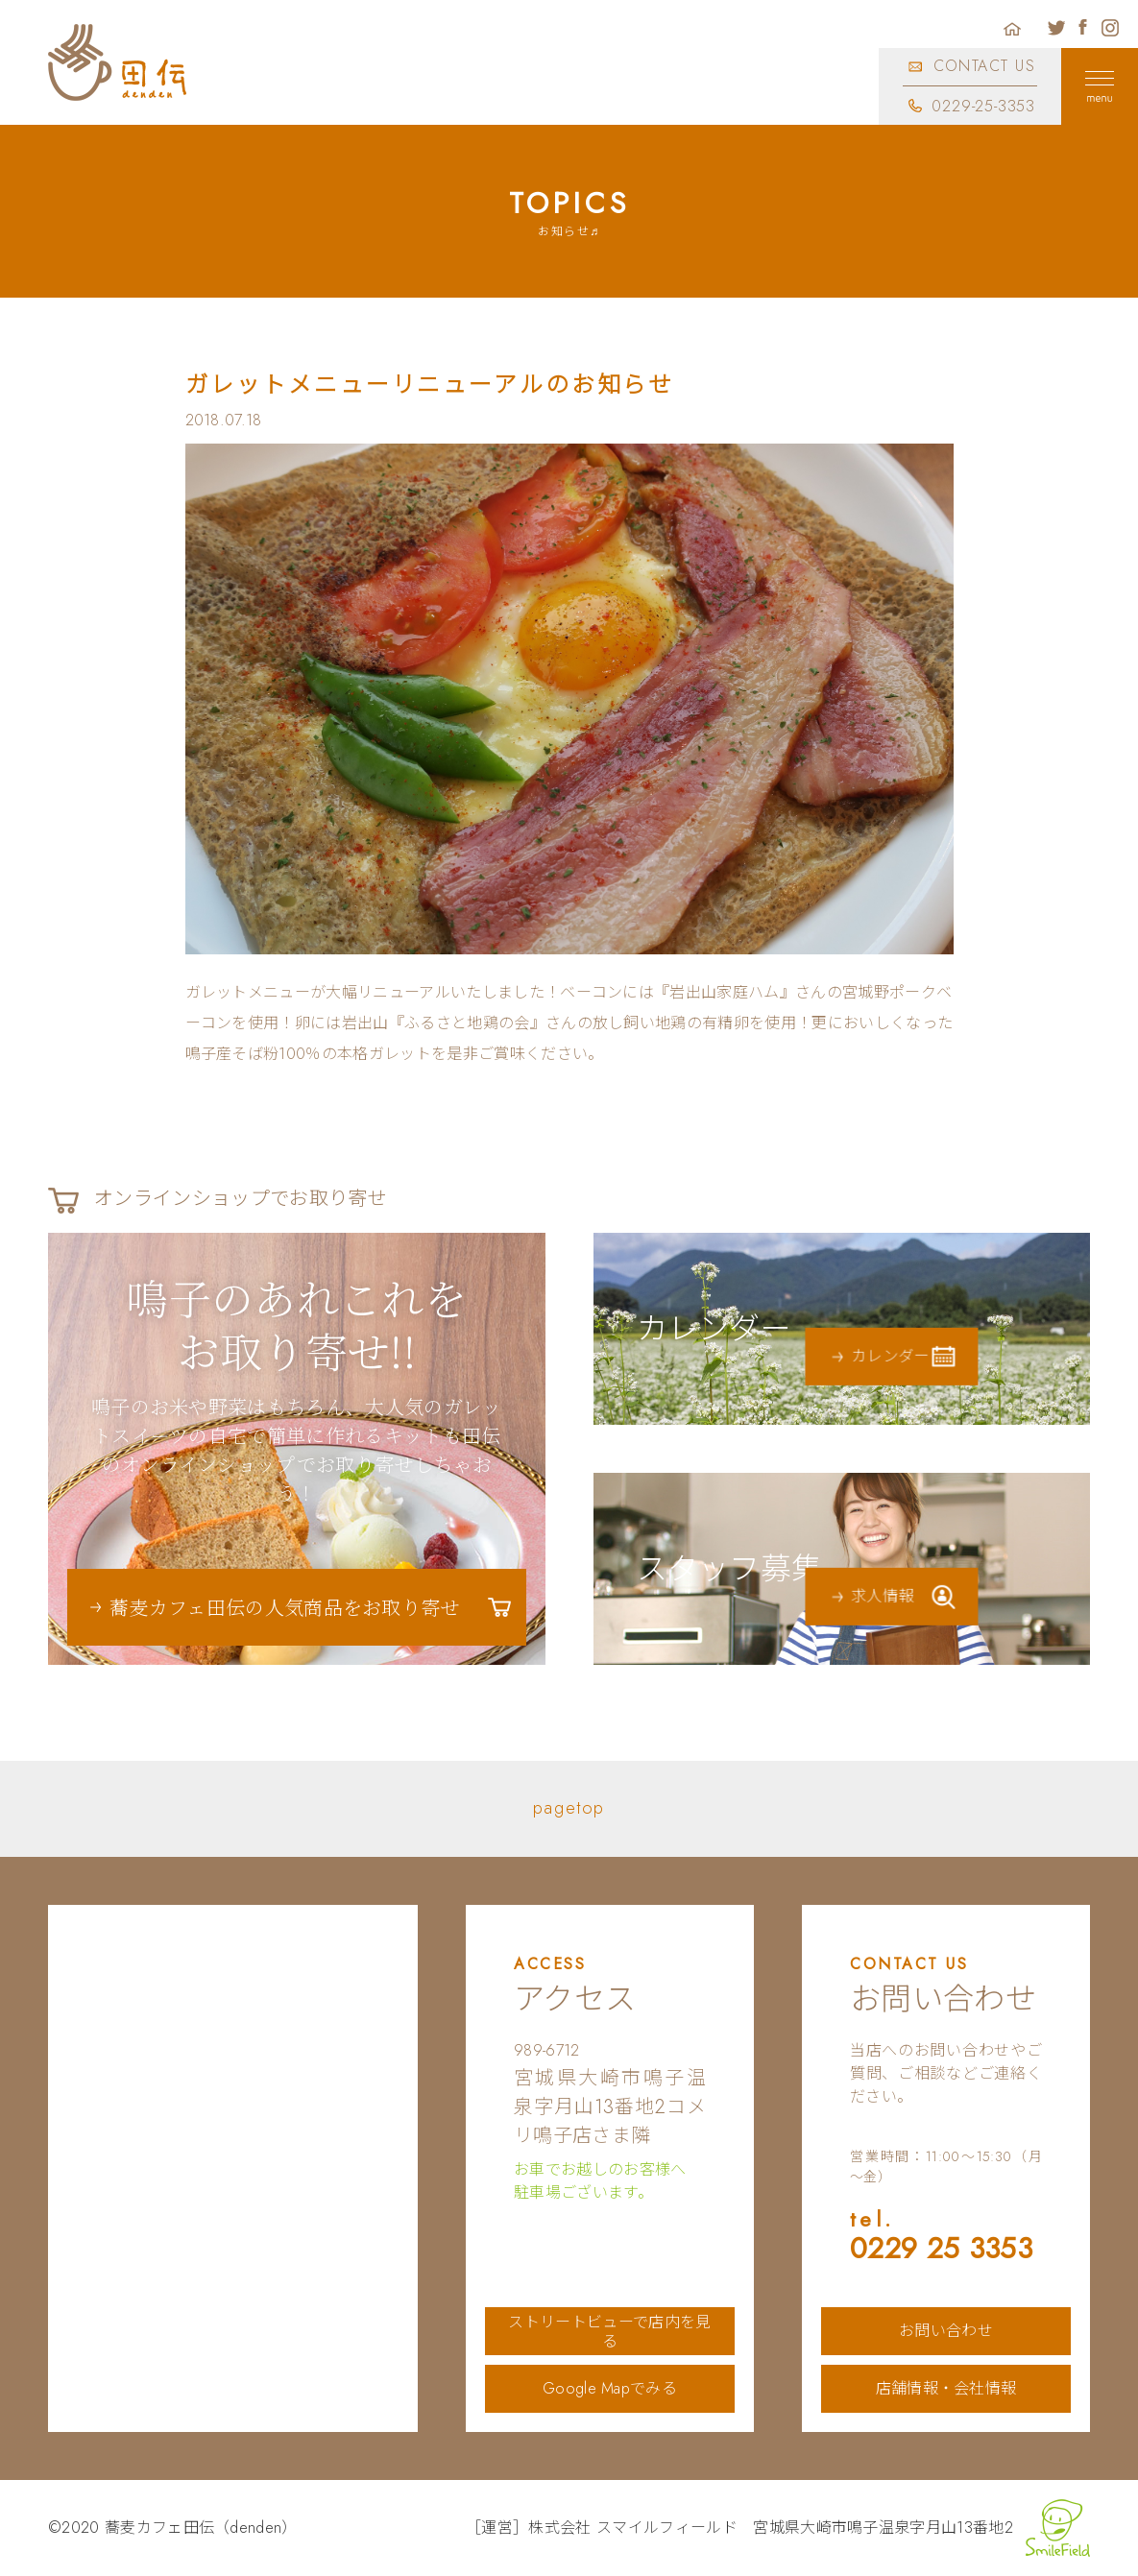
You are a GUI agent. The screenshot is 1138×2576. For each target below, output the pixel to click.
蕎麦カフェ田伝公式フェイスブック (1083, 27)
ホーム (1012, 27)
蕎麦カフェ (117, 62)
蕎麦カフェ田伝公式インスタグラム (1110, 27)
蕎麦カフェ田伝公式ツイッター (1056, 27)
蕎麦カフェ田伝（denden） (201, 2527)
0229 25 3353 (946, 2237)
